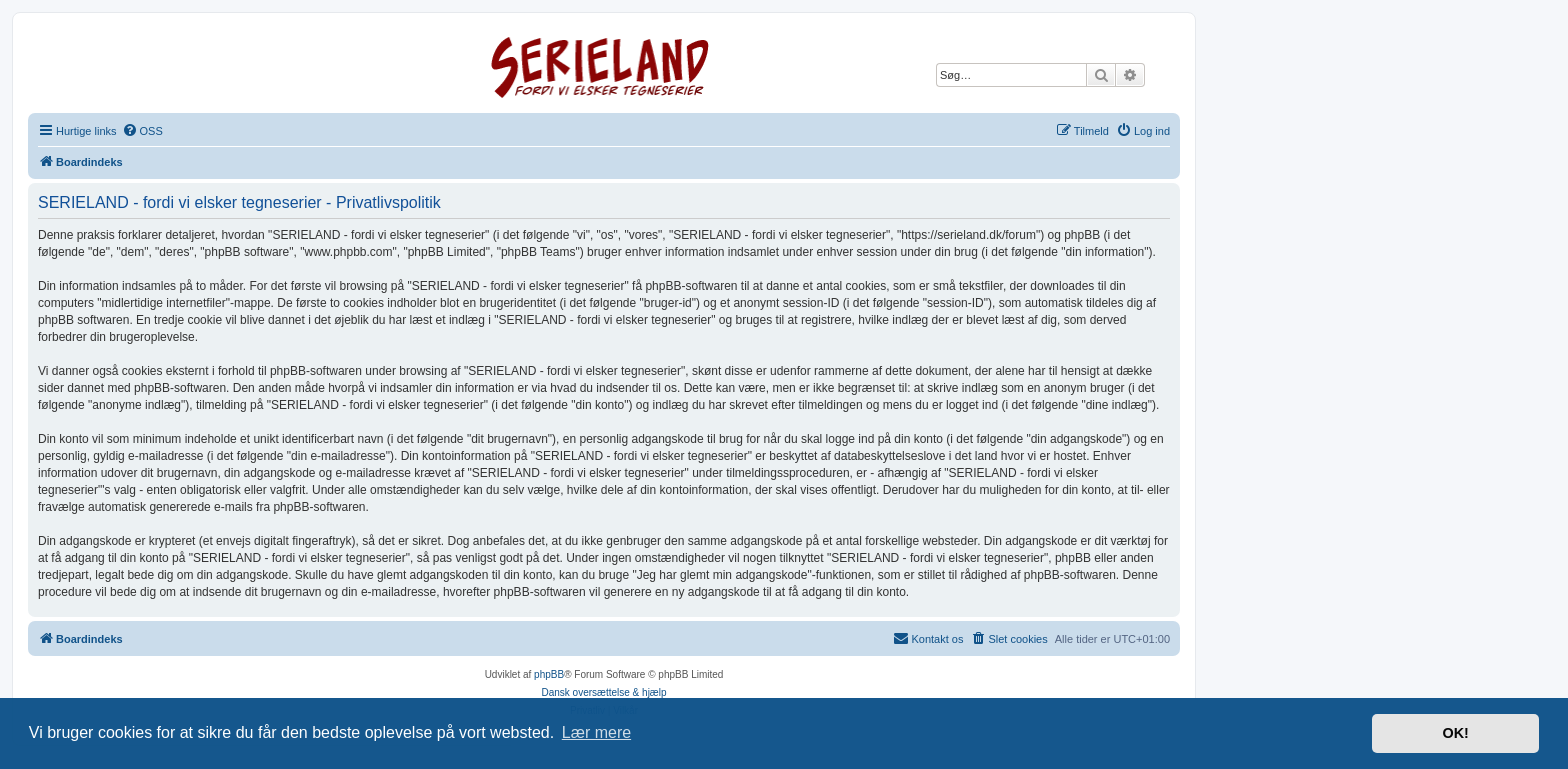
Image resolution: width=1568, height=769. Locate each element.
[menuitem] (142, 131)
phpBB (549, 674)
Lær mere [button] (596, 732)
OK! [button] (1455, 733)
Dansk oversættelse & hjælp (603, 692)
